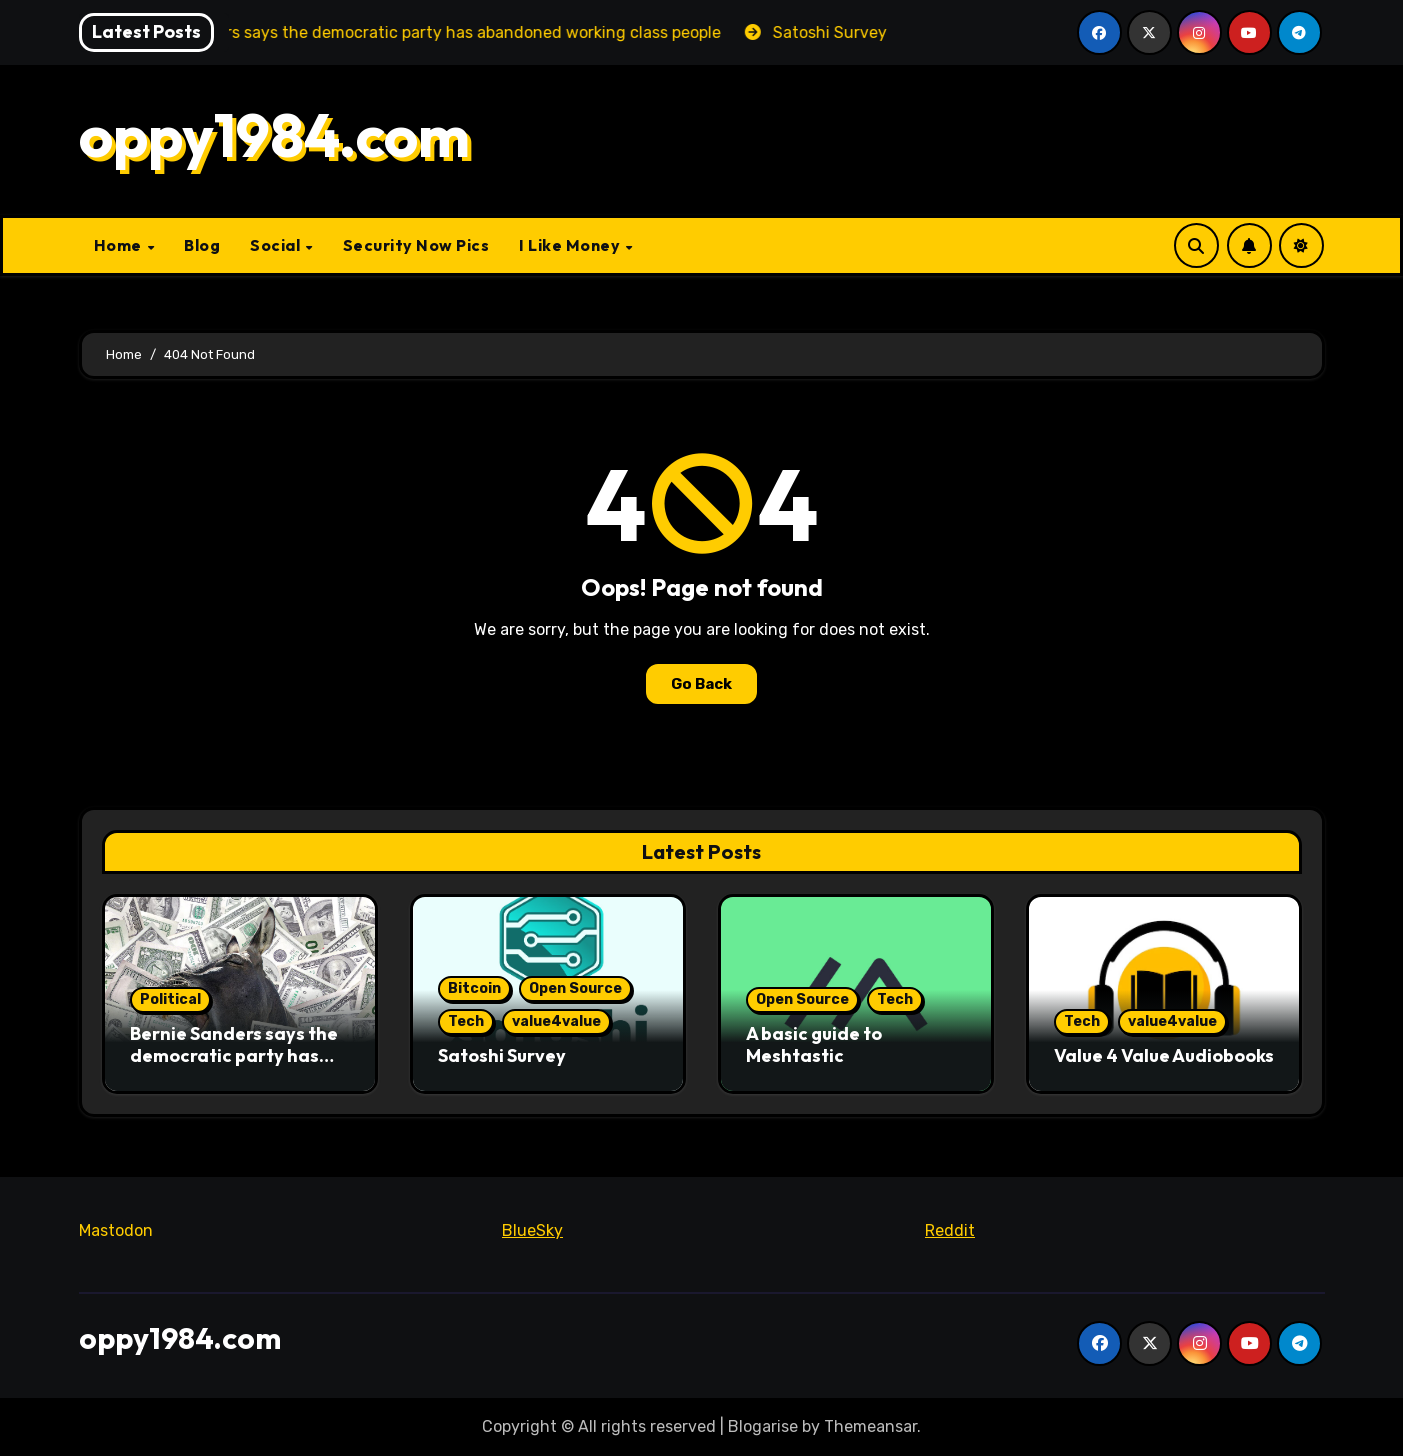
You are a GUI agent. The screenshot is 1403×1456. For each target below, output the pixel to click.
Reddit (950, 1230)
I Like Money (571, 245)
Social (277, 245)
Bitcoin (474, 988)
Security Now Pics (416, 245)
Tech (466, 1021)
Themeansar (870, 1426)
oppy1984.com (274, 135)
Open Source (575, 988)
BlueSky (532, 1230)
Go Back (701, 684)
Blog (202, 245)
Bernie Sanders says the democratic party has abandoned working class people (234, 1066)
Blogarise (763, 1426)
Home (120, 245)
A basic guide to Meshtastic (814, 1044)
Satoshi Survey (502, 1055)
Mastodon (116, 1230)
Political (170, 999)
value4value (556, 1021)
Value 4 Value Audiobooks (1164, 1055)
